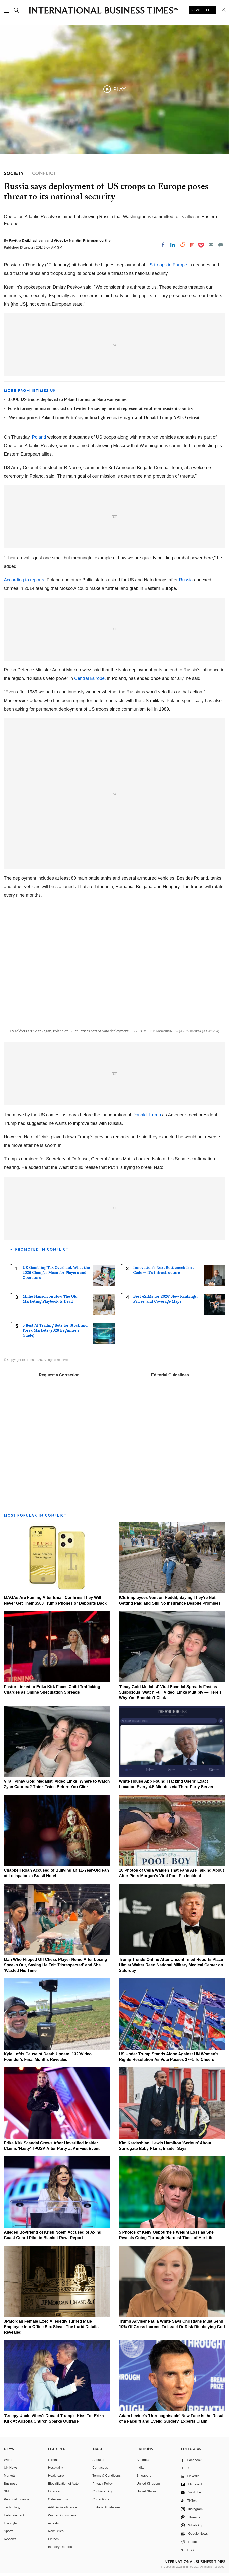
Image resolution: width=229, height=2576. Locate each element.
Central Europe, (90, 678)
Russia (186, 579)
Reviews (10, 2541)
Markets (9, 2478)
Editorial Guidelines (170, 1377)
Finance (54, 2494)
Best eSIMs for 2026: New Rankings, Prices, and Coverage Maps (165, 1301)
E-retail (53, 2462)
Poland (39, 437)
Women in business (62, 2518)
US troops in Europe (166, 264)
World (8, 2462)
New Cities (56, 2533)
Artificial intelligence (62, 2510)
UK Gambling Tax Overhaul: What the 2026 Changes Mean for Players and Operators (56, 1275)
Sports (8, 2533)
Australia (143, 2462)
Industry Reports (60, 2549)
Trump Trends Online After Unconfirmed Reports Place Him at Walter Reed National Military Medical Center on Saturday (171, 1967)
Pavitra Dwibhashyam (27, 240)
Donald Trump (146, 1117)
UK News (10, 2470)
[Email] (210, 244)
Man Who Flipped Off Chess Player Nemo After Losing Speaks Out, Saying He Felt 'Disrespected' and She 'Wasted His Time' (55, 1967)
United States (146, 2494)
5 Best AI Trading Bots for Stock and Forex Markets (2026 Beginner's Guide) (55, 1332)
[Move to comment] (220, 244)
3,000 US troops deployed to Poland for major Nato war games (67, 400)
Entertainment (14, 2518)
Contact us (100, 2470)
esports (53, 2525)
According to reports (24, 579)
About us (98, 2462)
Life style (10, 2525)
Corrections (100, 2501)
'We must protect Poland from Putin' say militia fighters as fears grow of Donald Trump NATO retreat (103, 418)
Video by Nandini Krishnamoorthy (82, 240)
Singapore (144, 2478)
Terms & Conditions (106, 2478)
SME (7, 2494)
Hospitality (55, 2470)
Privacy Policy (102, 2486)
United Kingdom (148, 2486)
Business (10, 2486)
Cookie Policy (102, 2494)
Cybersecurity (58, 2501)
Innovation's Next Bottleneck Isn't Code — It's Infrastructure (163, 1272)
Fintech (53, 2541)
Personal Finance (16, 2501)
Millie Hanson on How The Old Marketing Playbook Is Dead (50, 1301)
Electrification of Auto (63, 2486)
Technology (12, 2510)
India (140, 2470)
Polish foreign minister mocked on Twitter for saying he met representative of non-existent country (100, 409)
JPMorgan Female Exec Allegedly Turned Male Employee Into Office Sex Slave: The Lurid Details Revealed (51, 2329)
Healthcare (56, 2478)
